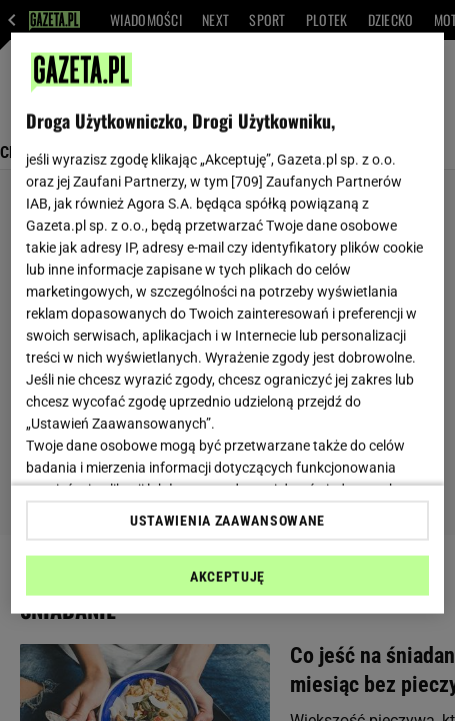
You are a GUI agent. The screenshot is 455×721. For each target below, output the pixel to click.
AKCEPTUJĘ (227, 576)
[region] (227, 323)
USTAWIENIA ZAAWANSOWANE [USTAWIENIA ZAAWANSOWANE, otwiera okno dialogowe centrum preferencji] (227, 520)
